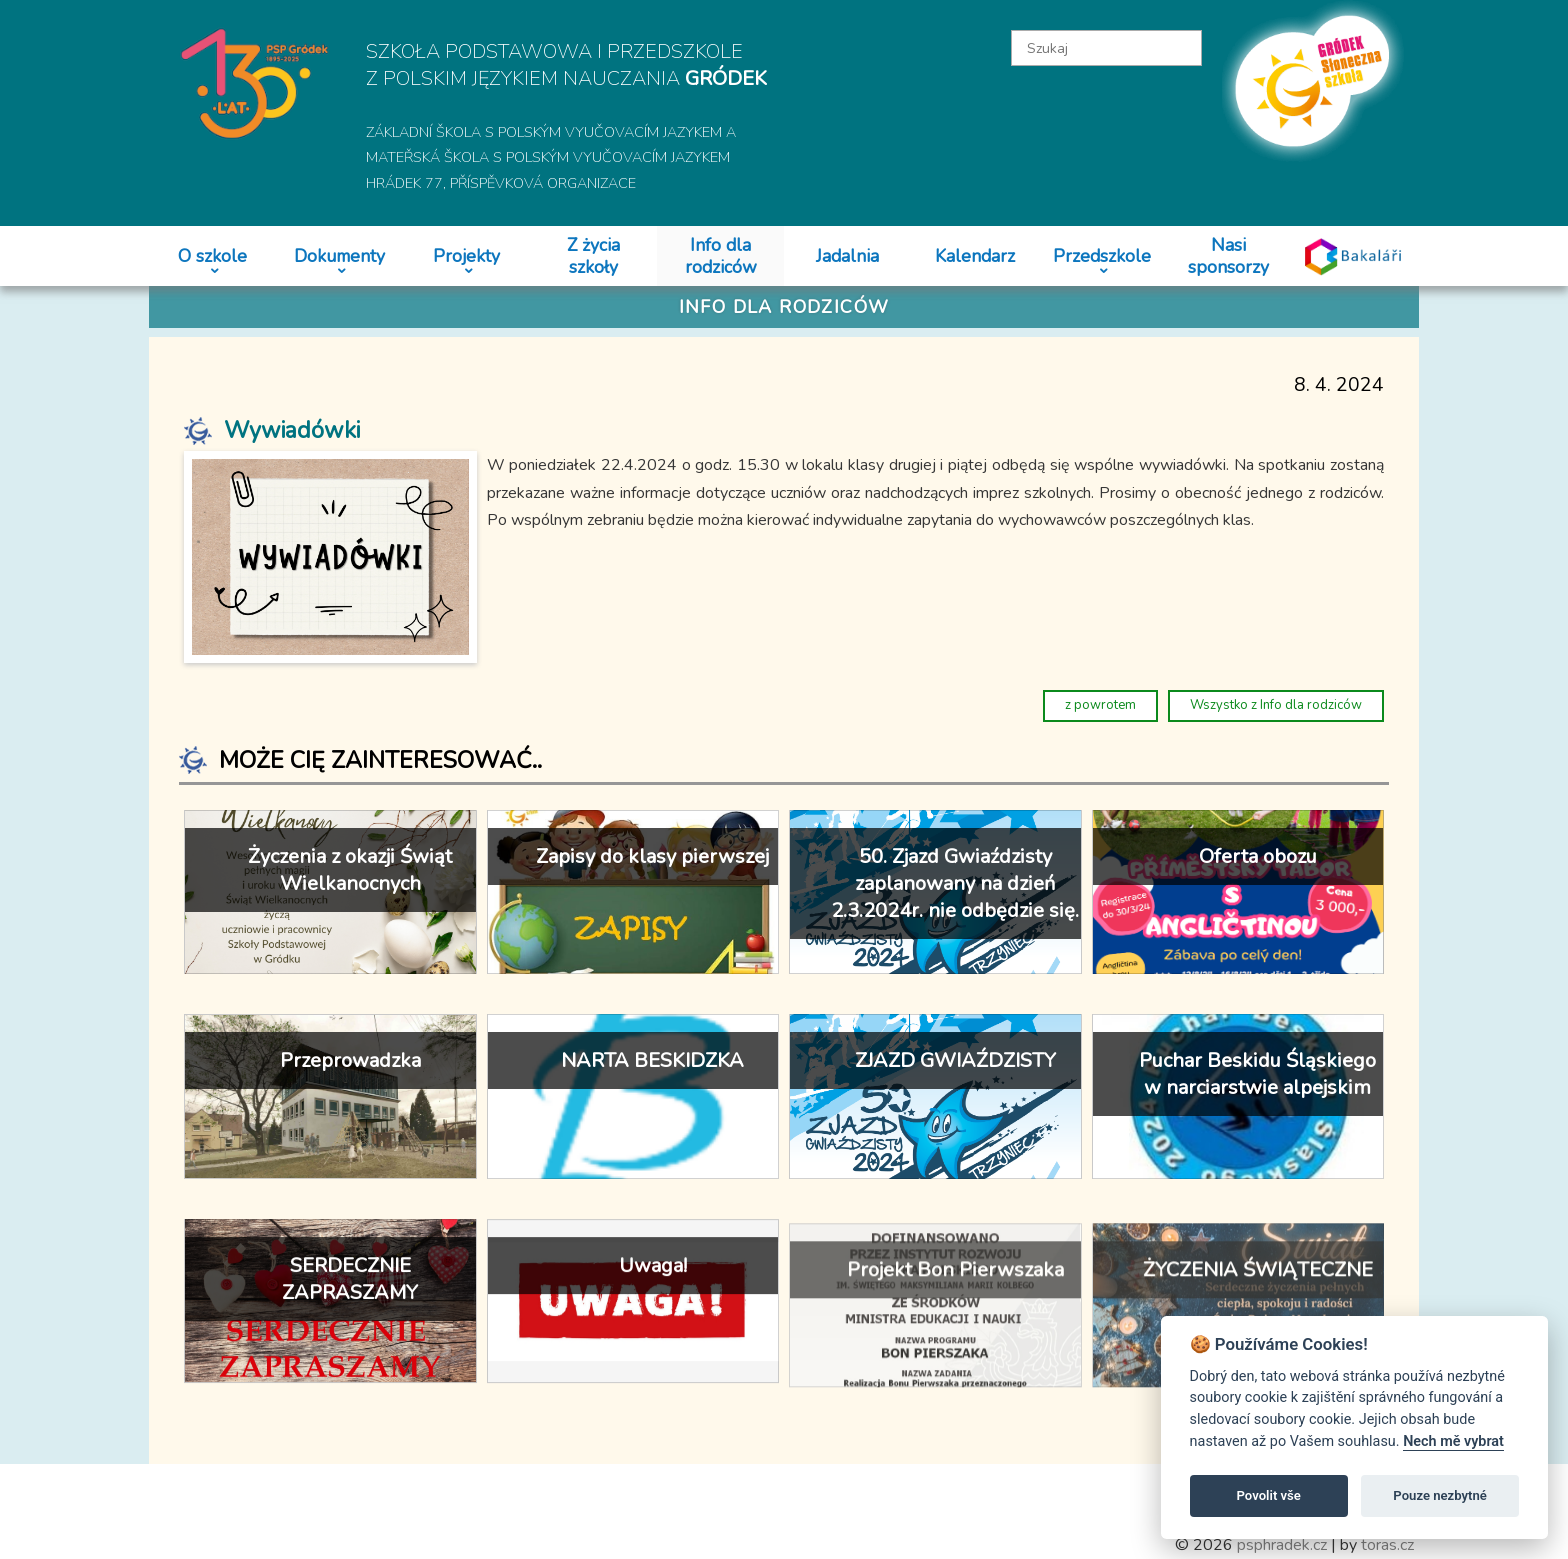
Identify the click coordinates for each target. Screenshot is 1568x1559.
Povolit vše (1269, 1495)
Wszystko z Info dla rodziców (1276, 705)
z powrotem (1100, 705)
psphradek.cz (1282, 1545)
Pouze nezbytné (1440, 1495)
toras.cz (1387, 1545)
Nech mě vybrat (1453, 1441)
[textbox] (1107, 48)
